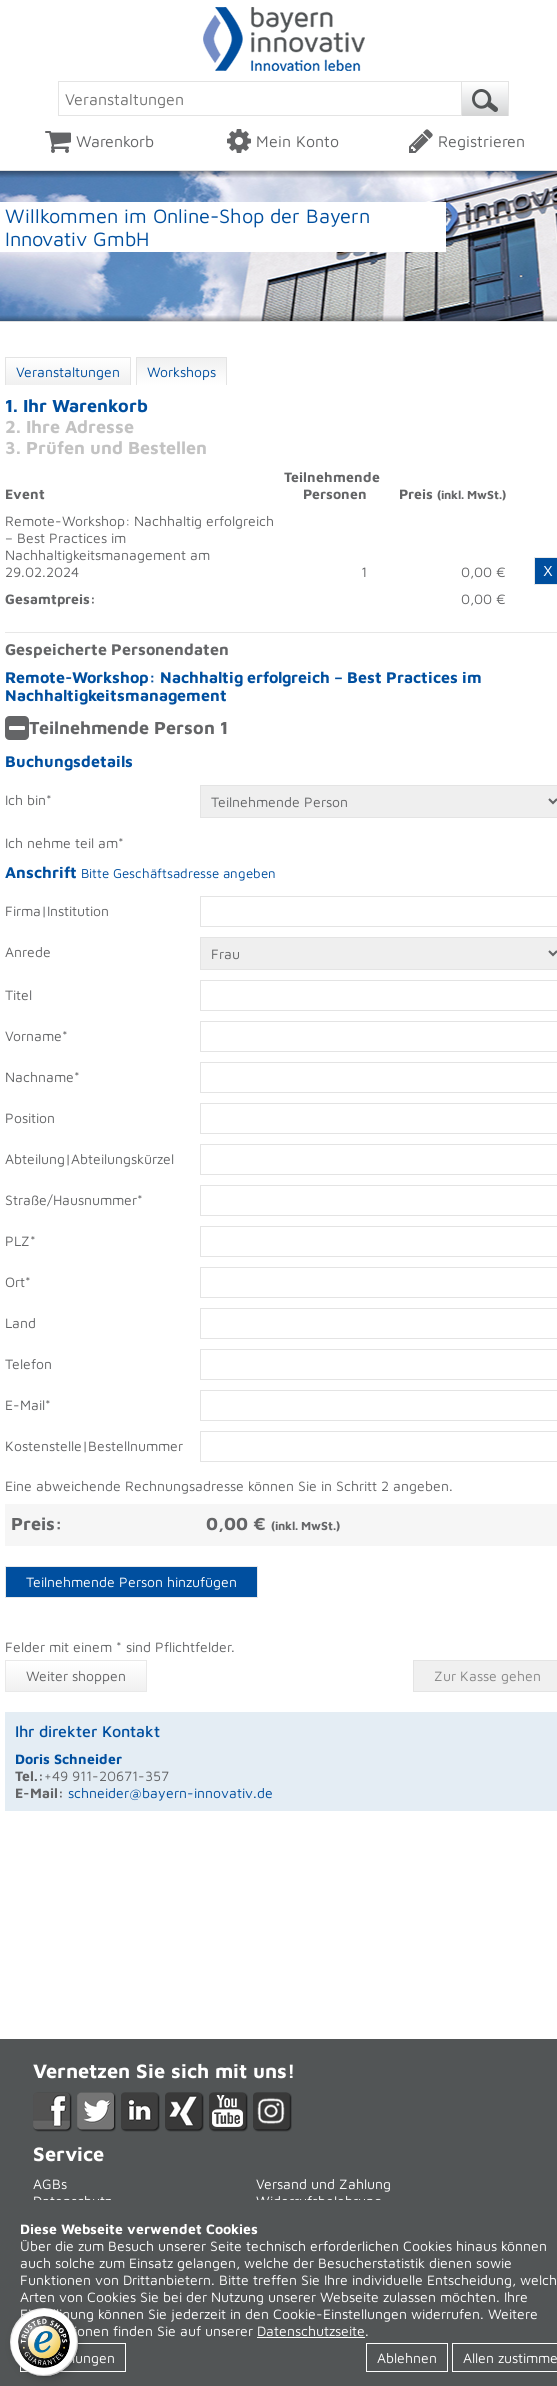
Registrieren (467, 141)
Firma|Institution (57, 910)
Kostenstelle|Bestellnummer (88, 1445)
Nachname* (42, 1076)
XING (184, 2112)
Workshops (181, 371)
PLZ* (20, 1240)
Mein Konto (283, 141)
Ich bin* (28, 799)
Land (20, 1322)
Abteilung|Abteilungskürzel (88, 1158)
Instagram (272, 2112)
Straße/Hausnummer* (74, 1199)
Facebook (52, 2112)
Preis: (36, 1523)
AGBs (50, 2183)
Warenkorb (99, 141)
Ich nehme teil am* (64, 842)
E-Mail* (28, 1404)
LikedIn (140, 2112)
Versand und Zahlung (323, 2183)
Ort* (18, 1281)
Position (30, 1117)
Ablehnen (407, 2357)
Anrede (28, 951)
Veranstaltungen (68, 371)
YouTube (228, 2112)
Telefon (28, 1363)
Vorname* (36, 1035)
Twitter (96, 2112)
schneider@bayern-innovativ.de (170, 1792)
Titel (18, 994)
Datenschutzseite (311, 2330)
